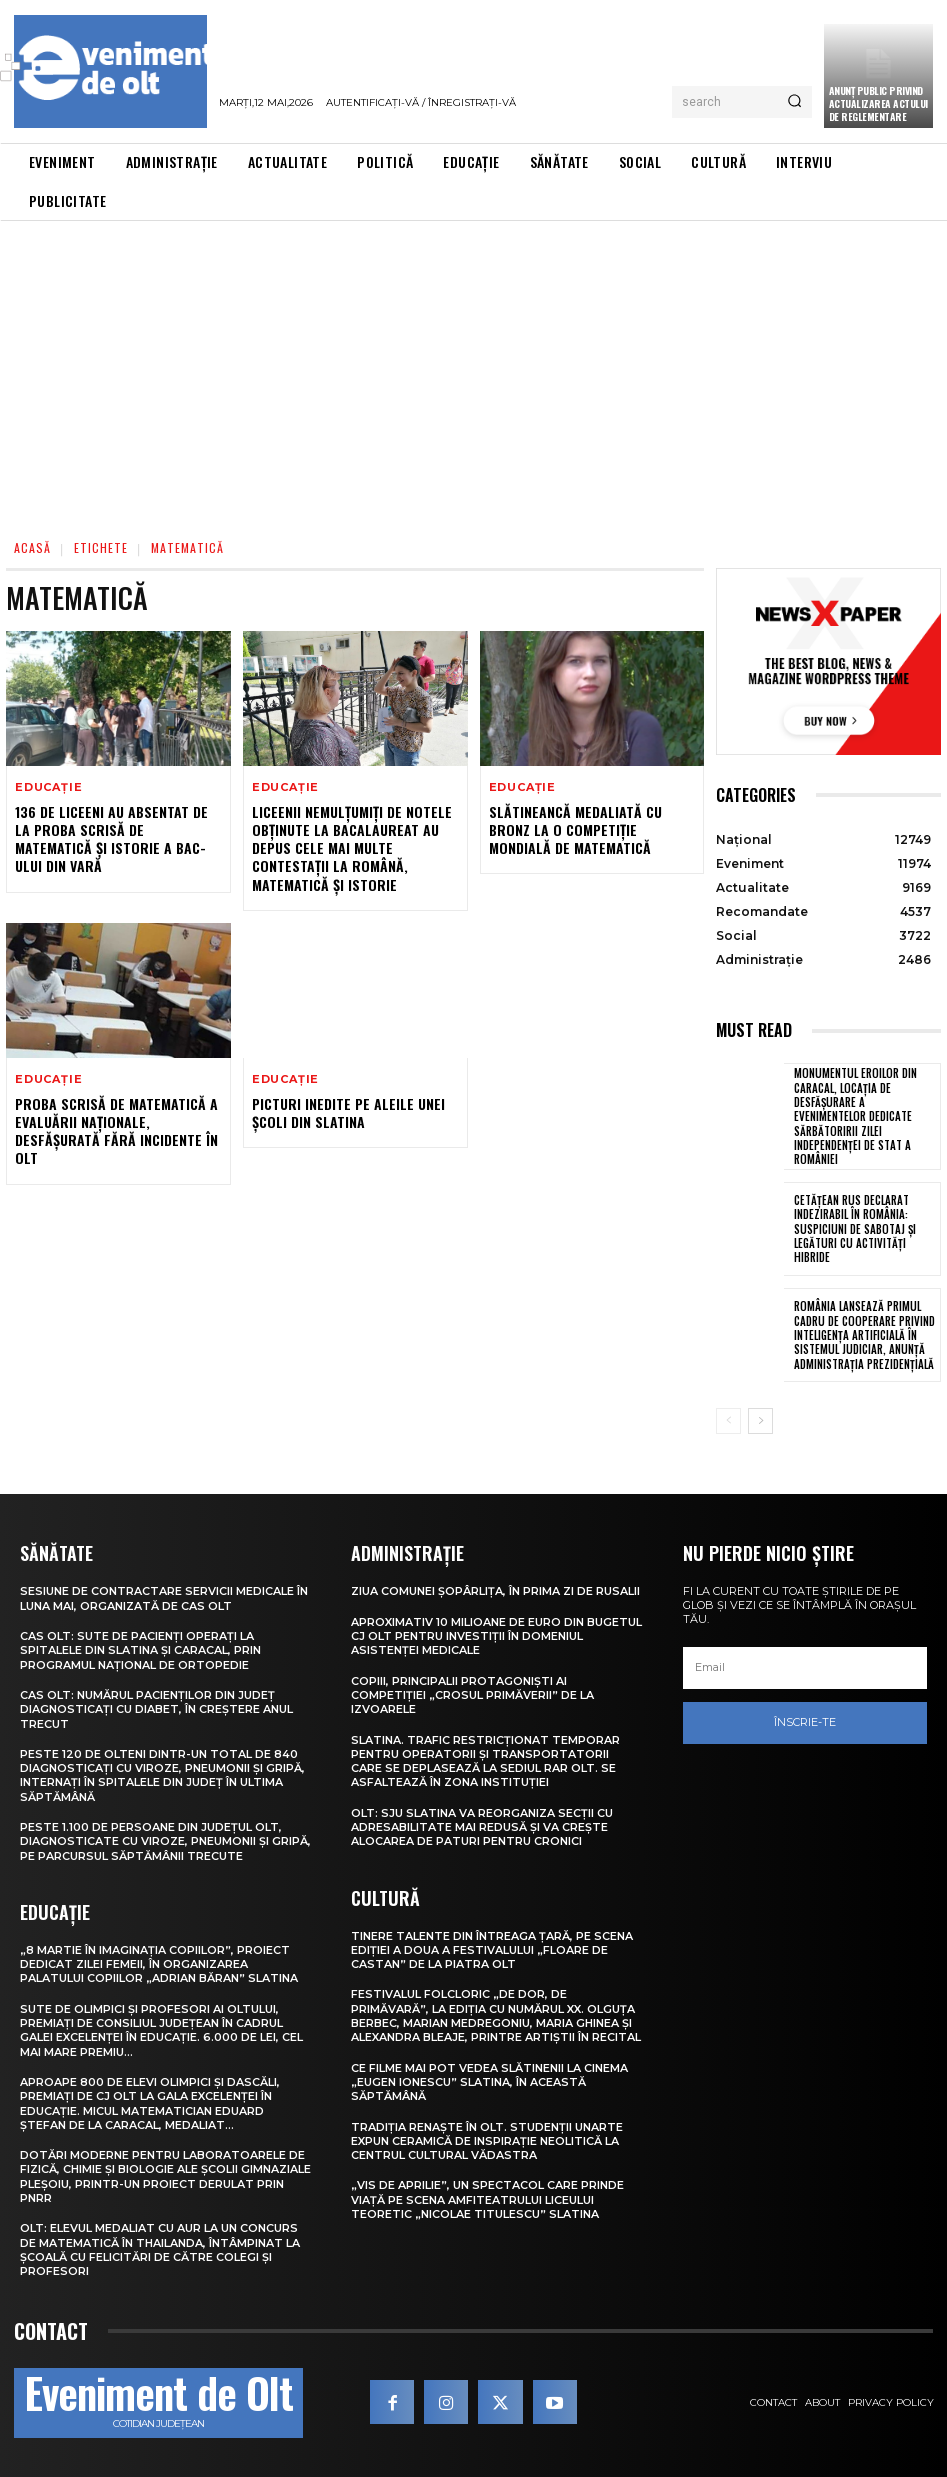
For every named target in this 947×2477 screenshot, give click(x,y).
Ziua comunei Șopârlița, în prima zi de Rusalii (495, 1591)
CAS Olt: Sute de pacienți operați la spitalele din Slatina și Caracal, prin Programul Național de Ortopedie (140, 1650)
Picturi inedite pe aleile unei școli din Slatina (348, 1111)
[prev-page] (728, 1421)
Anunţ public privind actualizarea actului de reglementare (878, 103)
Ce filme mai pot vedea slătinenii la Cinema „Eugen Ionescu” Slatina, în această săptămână (489, 2081)
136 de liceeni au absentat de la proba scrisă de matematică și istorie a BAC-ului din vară (111, 839)
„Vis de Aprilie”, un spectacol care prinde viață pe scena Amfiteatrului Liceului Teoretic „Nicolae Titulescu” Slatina (487, 2199)
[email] (805, 1668)
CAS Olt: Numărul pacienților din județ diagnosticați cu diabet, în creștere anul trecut (156, 1708)
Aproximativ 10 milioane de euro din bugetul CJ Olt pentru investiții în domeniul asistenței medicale (496, 1635)
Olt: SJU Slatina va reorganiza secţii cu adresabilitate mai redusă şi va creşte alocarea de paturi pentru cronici (482, 1826)
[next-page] (760, 1421)
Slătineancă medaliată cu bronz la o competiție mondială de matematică (575, 829)
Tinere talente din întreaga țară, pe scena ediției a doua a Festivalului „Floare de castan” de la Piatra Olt (492, 1949)
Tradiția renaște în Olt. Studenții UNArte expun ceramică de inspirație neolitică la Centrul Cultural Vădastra (487, 2140)
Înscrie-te (805, 1722)
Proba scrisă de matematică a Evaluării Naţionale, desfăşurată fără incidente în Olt (116, 1130)
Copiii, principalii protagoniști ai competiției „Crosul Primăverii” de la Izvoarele (472, 1694)
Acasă (32, 547)
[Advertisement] (473, 371)
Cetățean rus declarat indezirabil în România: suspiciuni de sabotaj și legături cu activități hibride (854, 1228)
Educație (48, 787)
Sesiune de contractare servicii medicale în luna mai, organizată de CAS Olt (164, 1598)
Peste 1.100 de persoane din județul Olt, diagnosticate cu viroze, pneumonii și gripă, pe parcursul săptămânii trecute (165, 1841)
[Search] (794, 102)
